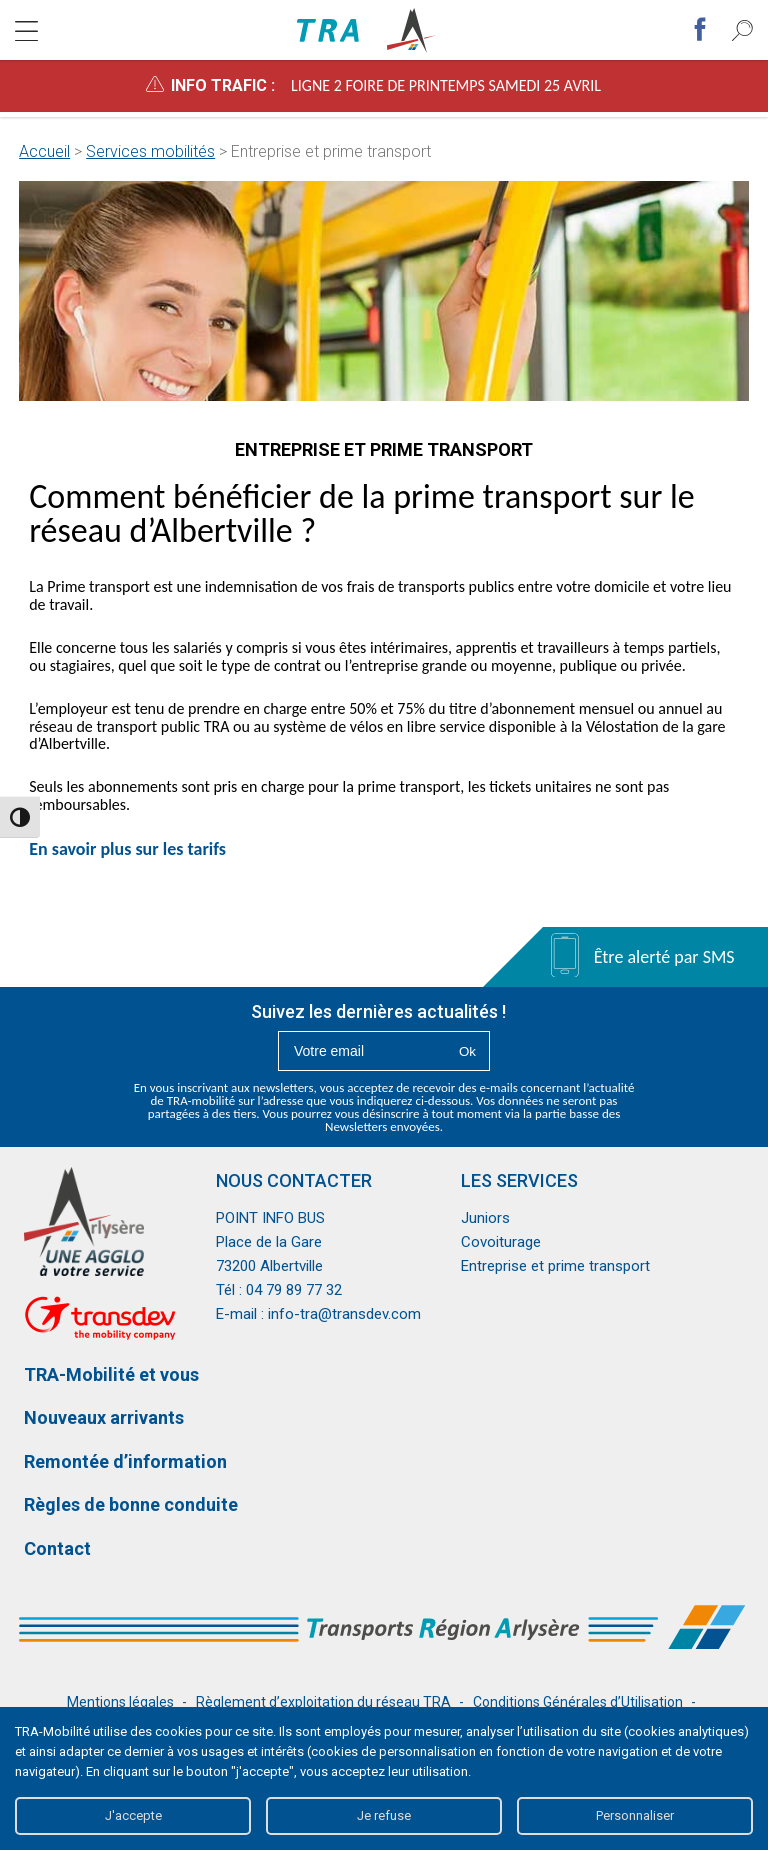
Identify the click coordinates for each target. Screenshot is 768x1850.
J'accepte (133, 1815)
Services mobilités (150, 151)
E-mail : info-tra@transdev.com (318, 1314)
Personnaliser (635, 1815)
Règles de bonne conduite (131, 1504)
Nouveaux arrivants (104, 1417)
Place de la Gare (269, 1242)
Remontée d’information (125, 1461)
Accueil (44, 151)
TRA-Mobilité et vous (111, 1374)
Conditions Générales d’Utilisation (578, 1702)
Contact (57, 1548)
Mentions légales (120, 1702)
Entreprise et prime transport (555, 1266)
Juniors (485, 1218)
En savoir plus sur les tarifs (129, 849)
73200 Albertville (269, 1266)
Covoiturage (501, 1242)
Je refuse (384, 1815)
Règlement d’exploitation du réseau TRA (323, 1702)
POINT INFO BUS (270, 1218)
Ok (467, 1051)
